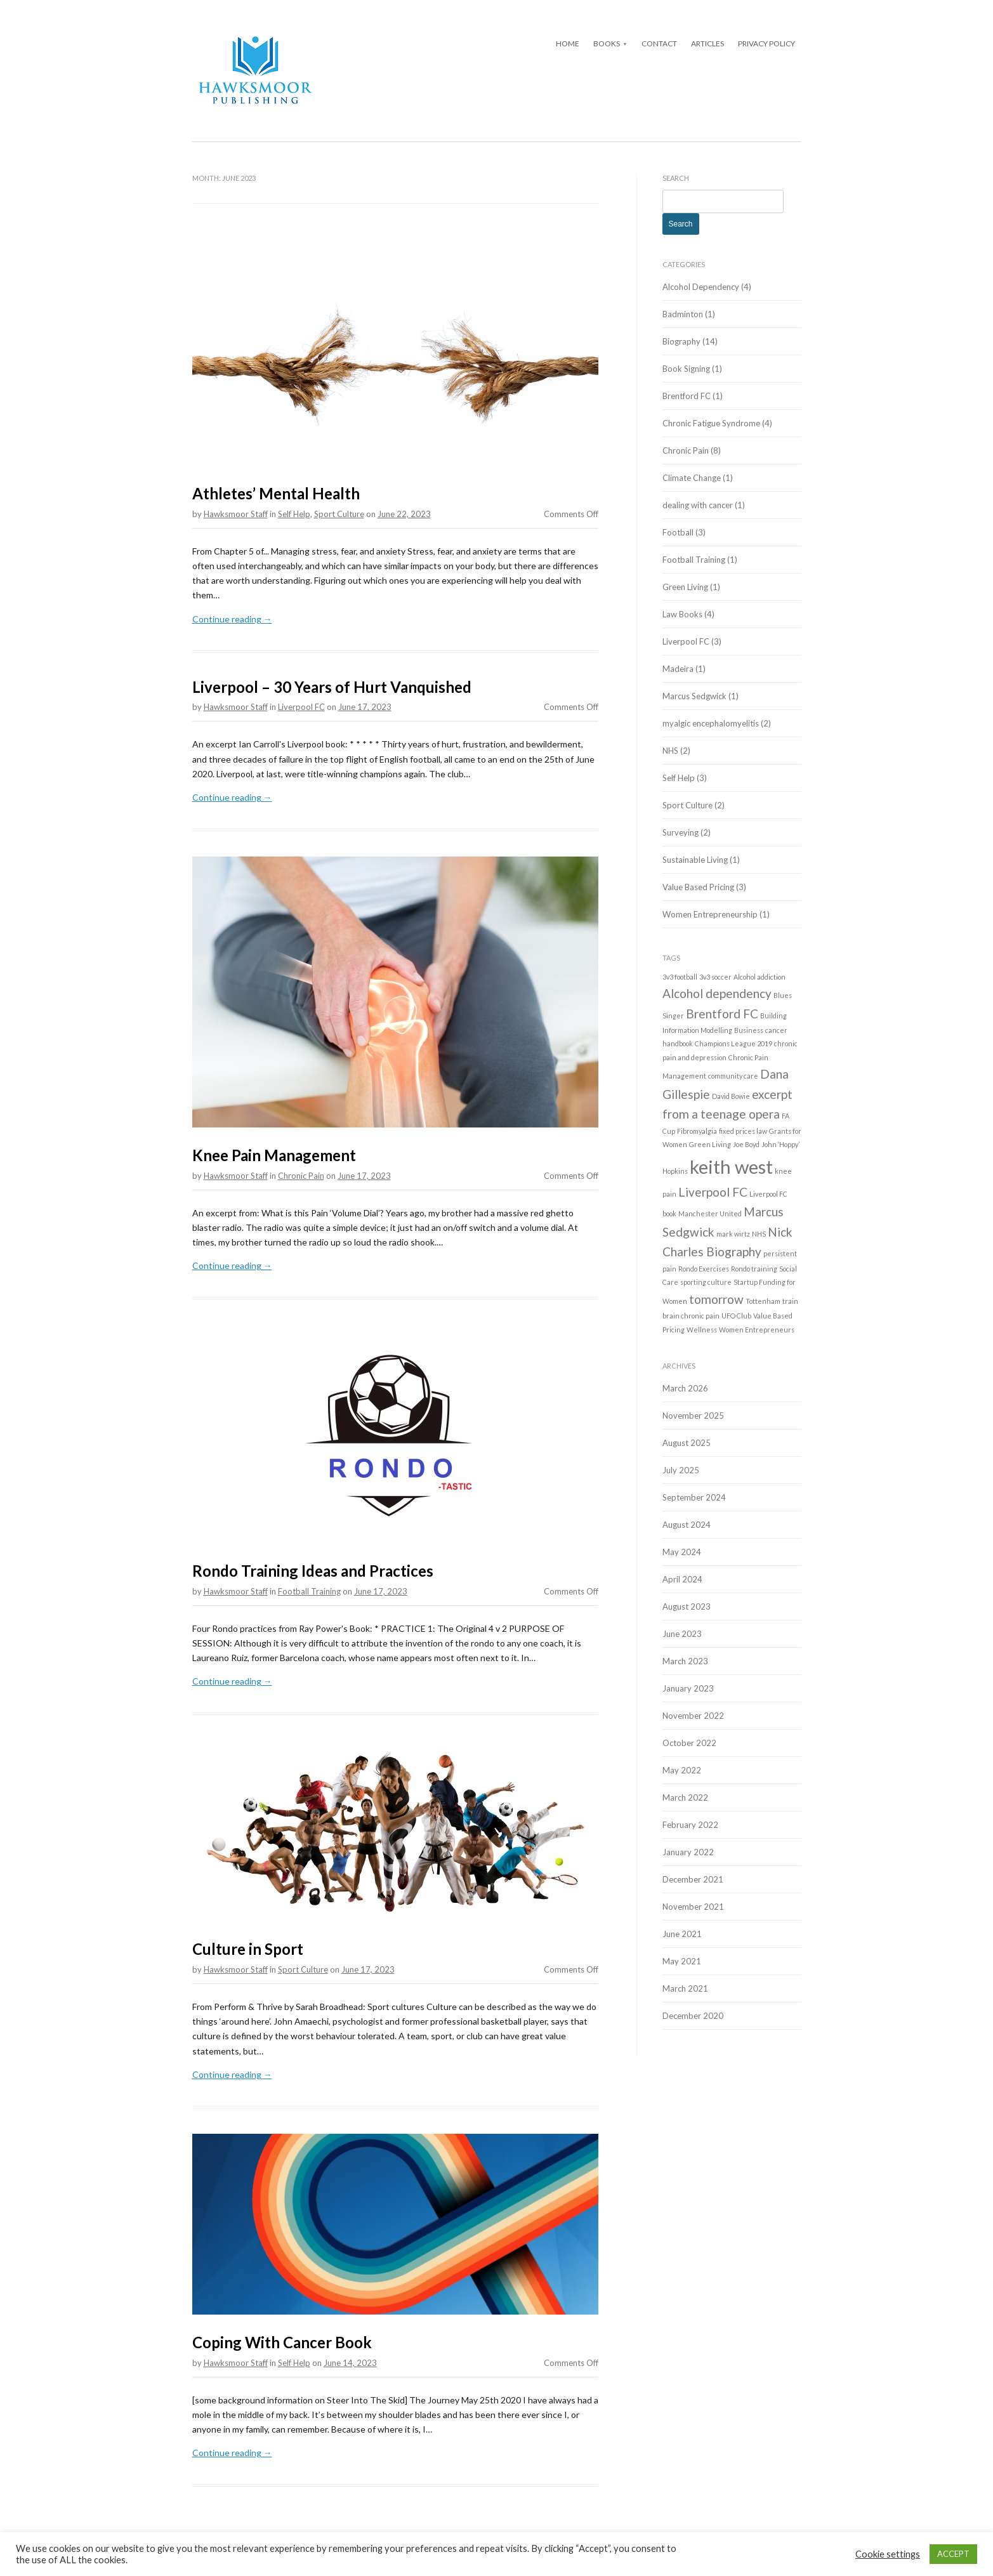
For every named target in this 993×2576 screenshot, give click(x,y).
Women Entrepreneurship (710, 914)
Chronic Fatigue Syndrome (711, 423)
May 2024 (681, 1552)
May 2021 (681, 1961)
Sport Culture (339, 514)
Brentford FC (686, 396)
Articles (707, 43)
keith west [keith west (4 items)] (731, 1166)
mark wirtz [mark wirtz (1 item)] (733, 1234)
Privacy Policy (766, 43)
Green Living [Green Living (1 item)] (710, 1144)
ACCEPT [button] (953, 2554)
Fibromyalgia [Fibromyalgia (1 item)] (697, 1131)
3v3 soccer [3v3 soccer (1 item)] (715, 977)
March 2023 (685, 1661)
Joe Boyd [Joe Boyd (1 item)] (746, 1144)
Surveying (680, 832)
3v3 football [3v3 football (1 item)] (679, 977)
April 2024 (682, 1579)
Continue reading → (232, 619)
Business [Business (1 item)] (748, 1030)
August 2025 (686, 1443)
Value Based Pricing (698, 887)
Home (567, 43)
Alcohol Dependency (700, 287)
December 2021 (692, 1879)
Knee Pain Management (274, 1155)
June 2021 (682, 1934)
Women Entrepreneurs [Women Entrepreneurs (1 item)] (756, 1329)
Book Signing (686, 369)
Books (606, 43)
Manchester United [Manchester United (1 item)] (710, 1213)
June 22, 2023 (404, 514)
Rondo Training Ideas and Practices (312, 1570)
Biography (681, 341)
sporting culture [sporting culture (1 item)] (706, 1282)
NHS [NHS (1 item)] (759, 1234)
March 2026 (685, 1388)
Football (678, 532)
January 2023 (688, 1688)
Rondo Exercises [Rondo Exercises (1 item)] (703, 1269)
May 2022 (681, 1770)
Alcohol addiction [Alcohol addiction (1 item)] (759, 977)
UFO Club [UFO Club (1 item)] (736, 1315)
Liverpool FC (301, 707)
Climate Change (691, 478)
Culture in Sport (247, 1949)
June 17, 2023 (364, 707)
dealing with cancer (697, 505)
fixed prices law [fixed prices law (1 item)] (743, 1131)
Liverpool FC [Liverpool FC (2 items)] (712, 1192)
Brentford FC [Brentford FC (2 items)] (722, 1013)
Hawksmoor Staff (236, 514)
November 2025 (693, 1415)
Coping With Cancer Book (282, 2342)
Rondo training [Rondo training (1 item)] (754, 1269)
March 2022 (685, 1797)
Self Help (294, 514)
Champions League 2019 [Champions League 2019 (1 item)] (733, 1043)
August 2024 (686, 1525)
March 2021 (685, 1988)
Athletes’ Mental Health (276, 493)
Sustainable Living (695, 860)
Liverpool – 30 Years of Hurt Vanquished (331, 687)
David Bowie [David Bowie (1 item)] (731, 1096)
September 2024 (694, 1497)
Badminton (682, 314)
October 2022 (689, 1743)
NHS (670, 751)
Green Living (685, 587)
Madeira (678, 669)
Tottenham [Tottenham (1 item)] (763, 1301)
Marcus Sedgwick (694, 696)
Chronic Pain (301, 1176)
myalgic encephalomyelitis (710, 723)
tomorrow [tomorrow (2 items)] (716, 1299)
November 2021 (693, 1907)
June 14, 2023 (350, 2363)
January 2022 (688, 1852)
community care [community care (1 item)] (733, 1076)
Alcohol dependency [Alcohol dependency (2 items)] (717, 993)
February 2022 (690, 1825)
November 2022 (693, 1716)
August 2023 (686, 1606)
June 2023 (682, 1634)
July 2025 (680, 1470)
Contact (659, 43)
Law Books (682, 614)
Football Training (309, 1591)
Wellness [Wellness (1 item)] (702, 1329)
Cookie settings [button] (887, 2554)
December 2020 (692, 2016)
